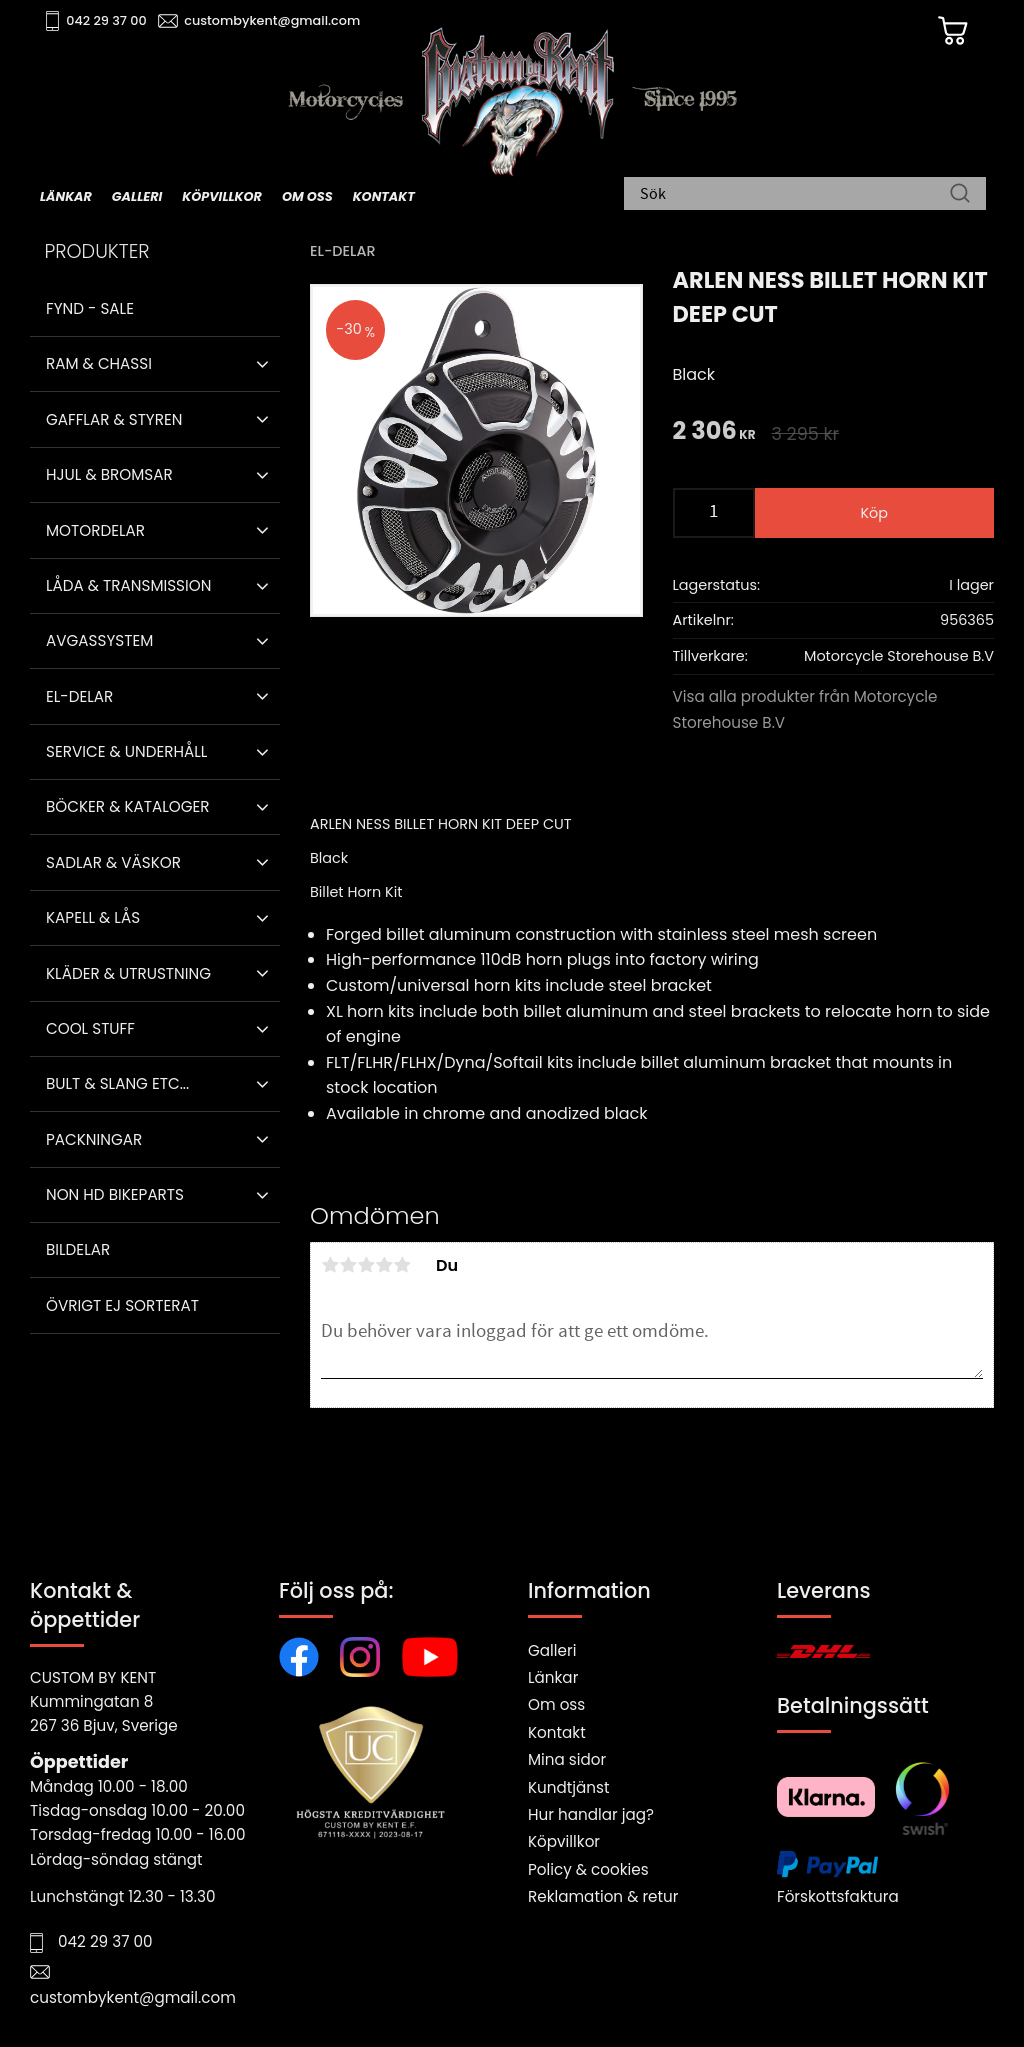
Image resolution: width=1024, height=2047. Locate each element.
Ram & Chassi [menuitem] (99, 363)
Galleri (552, 1650)
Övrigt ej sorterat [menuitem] (122, 1305)
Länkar (553, 1677)
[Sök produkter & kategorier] (795, 195)
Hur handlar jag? (591, 1814)
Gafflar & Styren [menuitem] (114, 419)
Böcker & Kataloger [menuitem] (128, 806)
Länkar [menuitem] (66, 196)
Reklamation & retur (603, 1896)
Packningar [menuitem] (94, 1139)
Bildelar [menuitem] (78, 1249)
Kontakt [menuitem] (384, 196)
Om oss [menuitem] (307, 196)
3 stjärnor (366, 1265)
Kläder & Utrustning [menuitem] (128, 973)
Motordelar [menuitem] (95, 530)
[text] (714, 432)
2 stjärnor (348, 1265)
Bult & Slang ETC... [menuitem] (117, 1083)
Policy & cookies (588, 1869)
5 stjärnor (402, 1265)
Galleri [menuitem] (137, 196)
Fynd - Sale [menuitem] (90, 308)
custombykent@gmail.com (272, 20)
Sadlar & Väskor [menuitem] (113, 862)
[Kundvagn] (953, 31)
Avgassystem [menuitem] (99, 640)
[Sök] (960, 195)
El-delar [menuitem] (79, 696)
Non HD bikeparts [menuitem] (115, 1194)
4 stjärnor (384, 1265)
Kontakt (557, 1732)
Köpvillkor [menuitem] (222, 196)
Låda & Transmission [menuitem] (128, 585)
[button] (262, 364)
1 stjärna (330, 1265)
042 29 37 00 (106, 20)
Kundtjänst (569, 1787)
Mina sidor (567, 1759)
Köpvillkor (564, 1841)
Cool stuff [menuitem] (90, 1028)
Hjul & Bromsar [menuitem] (109, 474)
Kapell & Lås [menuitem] (93, 917)
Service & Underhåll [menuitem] (126, 751)
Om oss (556, 1704)
